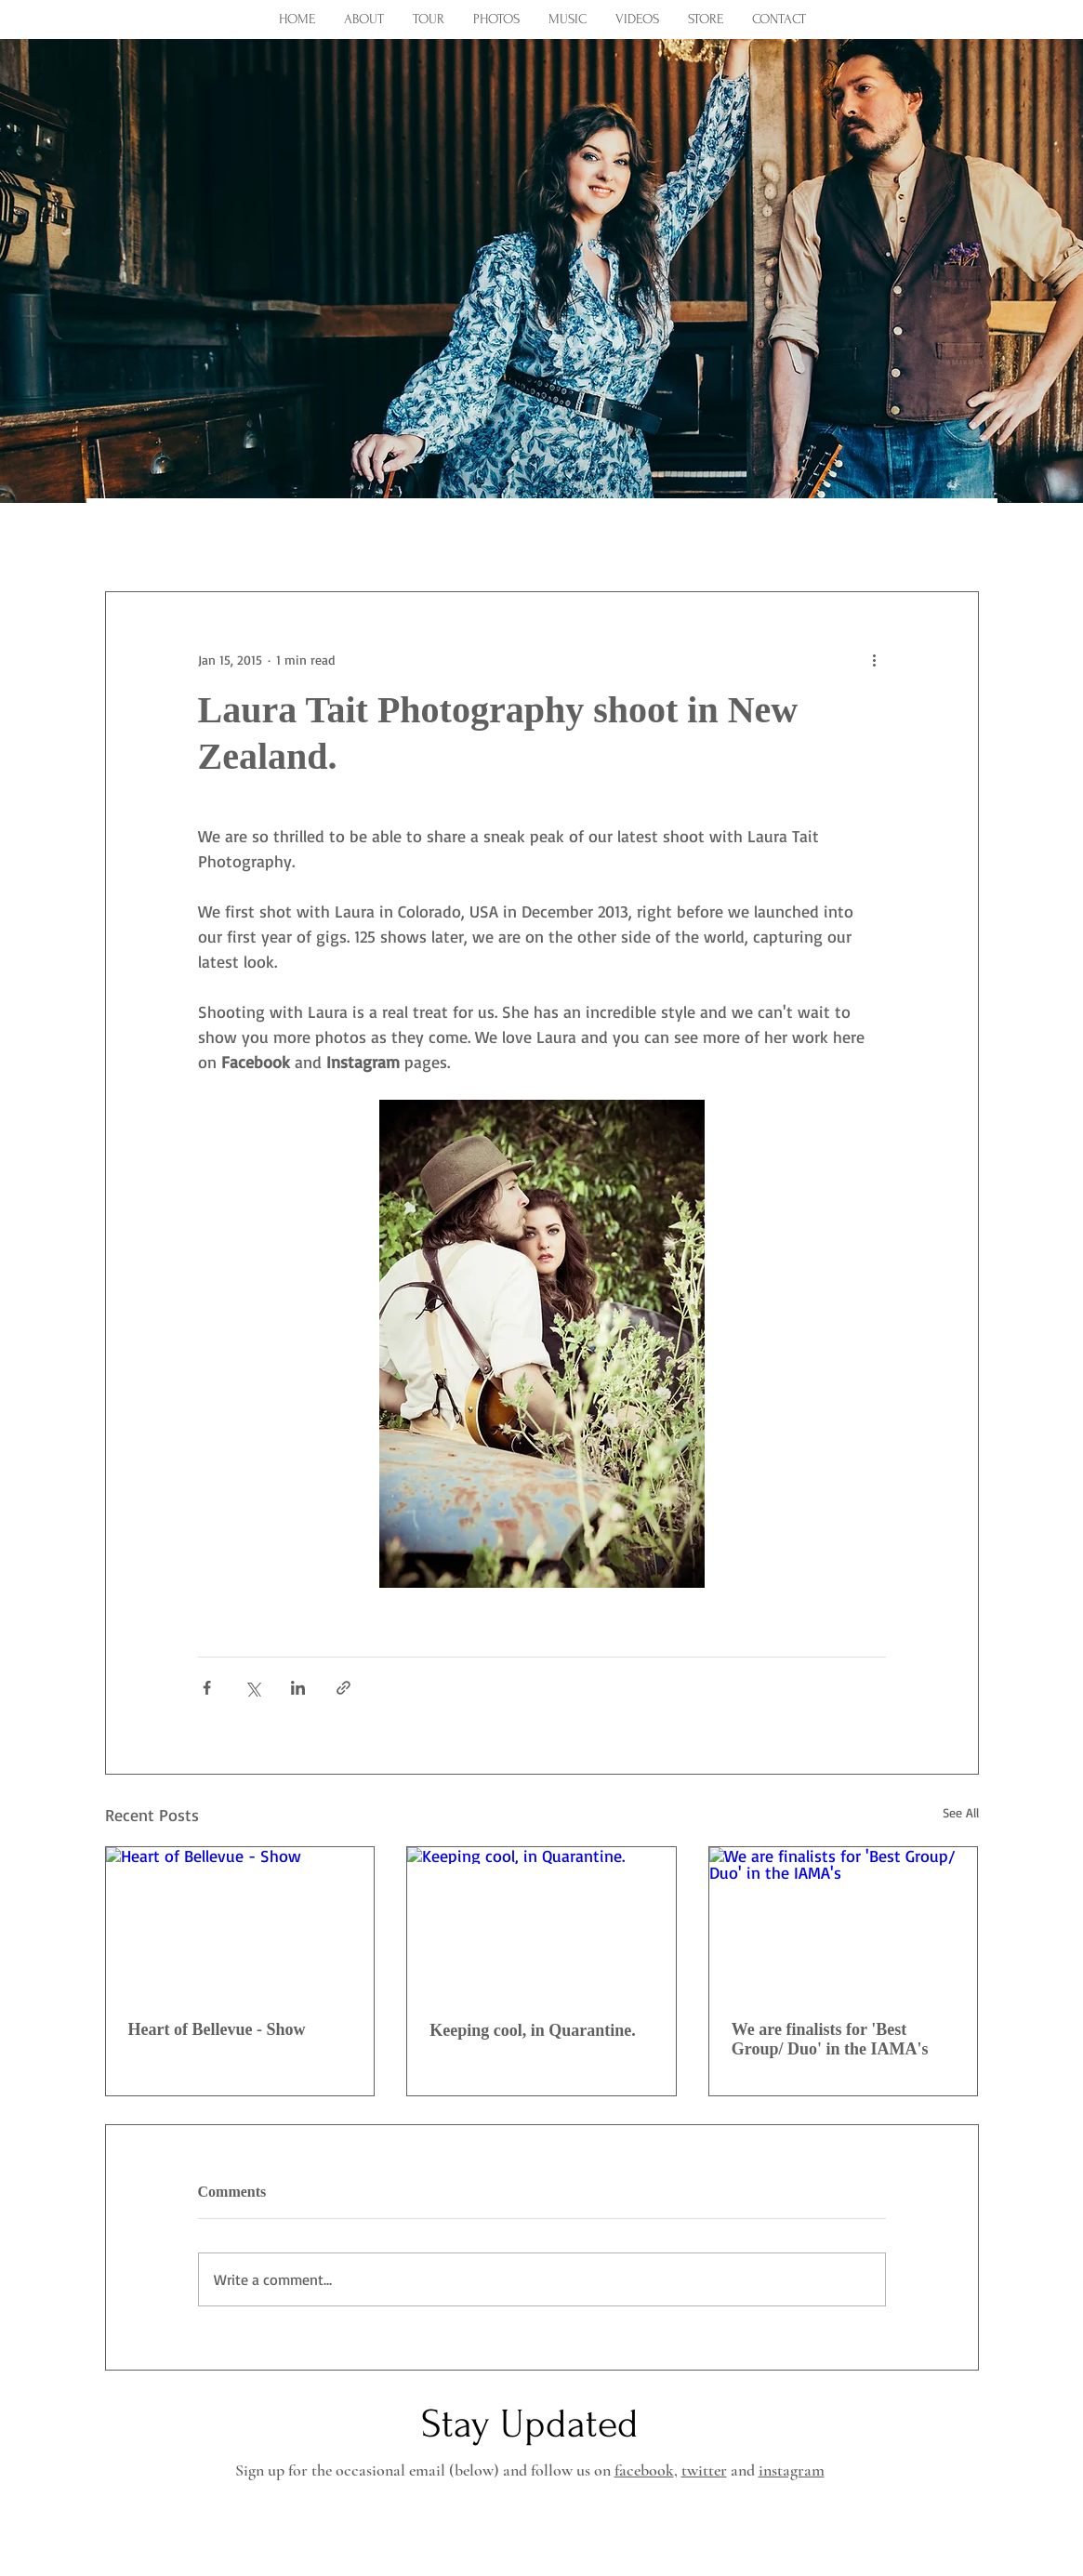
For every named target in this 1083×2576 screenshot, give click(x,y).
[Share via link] (343, 1688)
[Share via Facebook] (207, 1688)
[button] (955, 535)
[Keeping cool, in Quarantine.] (541, 1922)
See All (961, 1812)
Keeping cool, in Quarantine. (532, 2030)
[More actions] (875, 659)
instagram (792, 2470)
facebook (644, 2470)
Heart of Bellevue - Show (217, 2029)
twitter (704, 2470)
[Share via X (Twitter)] (252, 1688)
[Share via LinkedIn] (298, 1688)
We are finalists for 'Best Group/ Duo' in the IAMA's (830, 2039)
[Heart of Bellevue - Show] (240, 1922)
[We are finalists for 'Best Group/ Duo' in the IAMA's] (843, 1922)
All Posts (137, 535)
